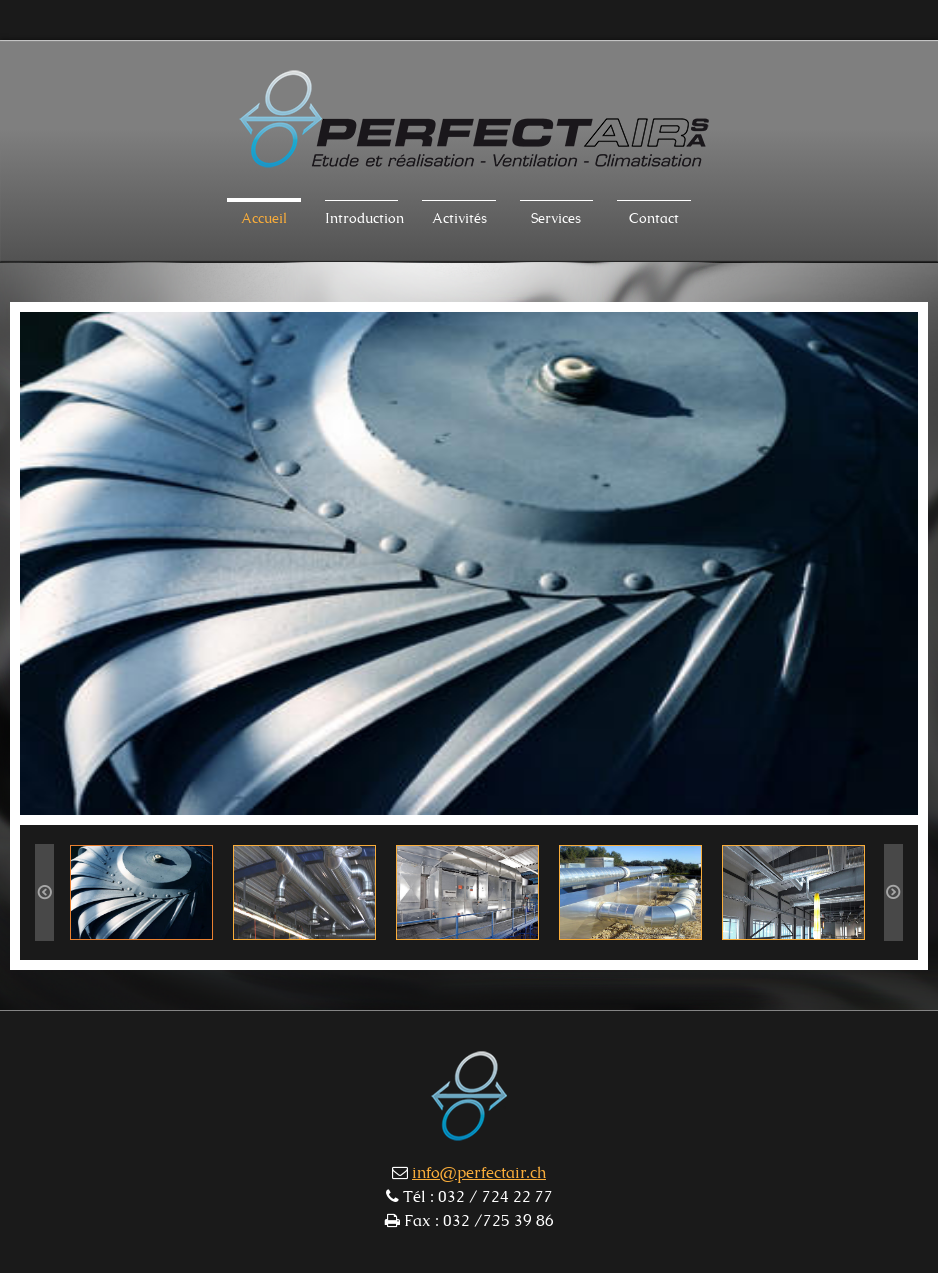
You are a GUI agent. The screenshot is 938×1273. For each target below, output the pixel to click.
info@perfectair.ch (479, 1173)
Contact (654, 219)
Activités (459, 219)
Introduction (361, 219)
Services (556, 219)
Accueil (264, 219)
